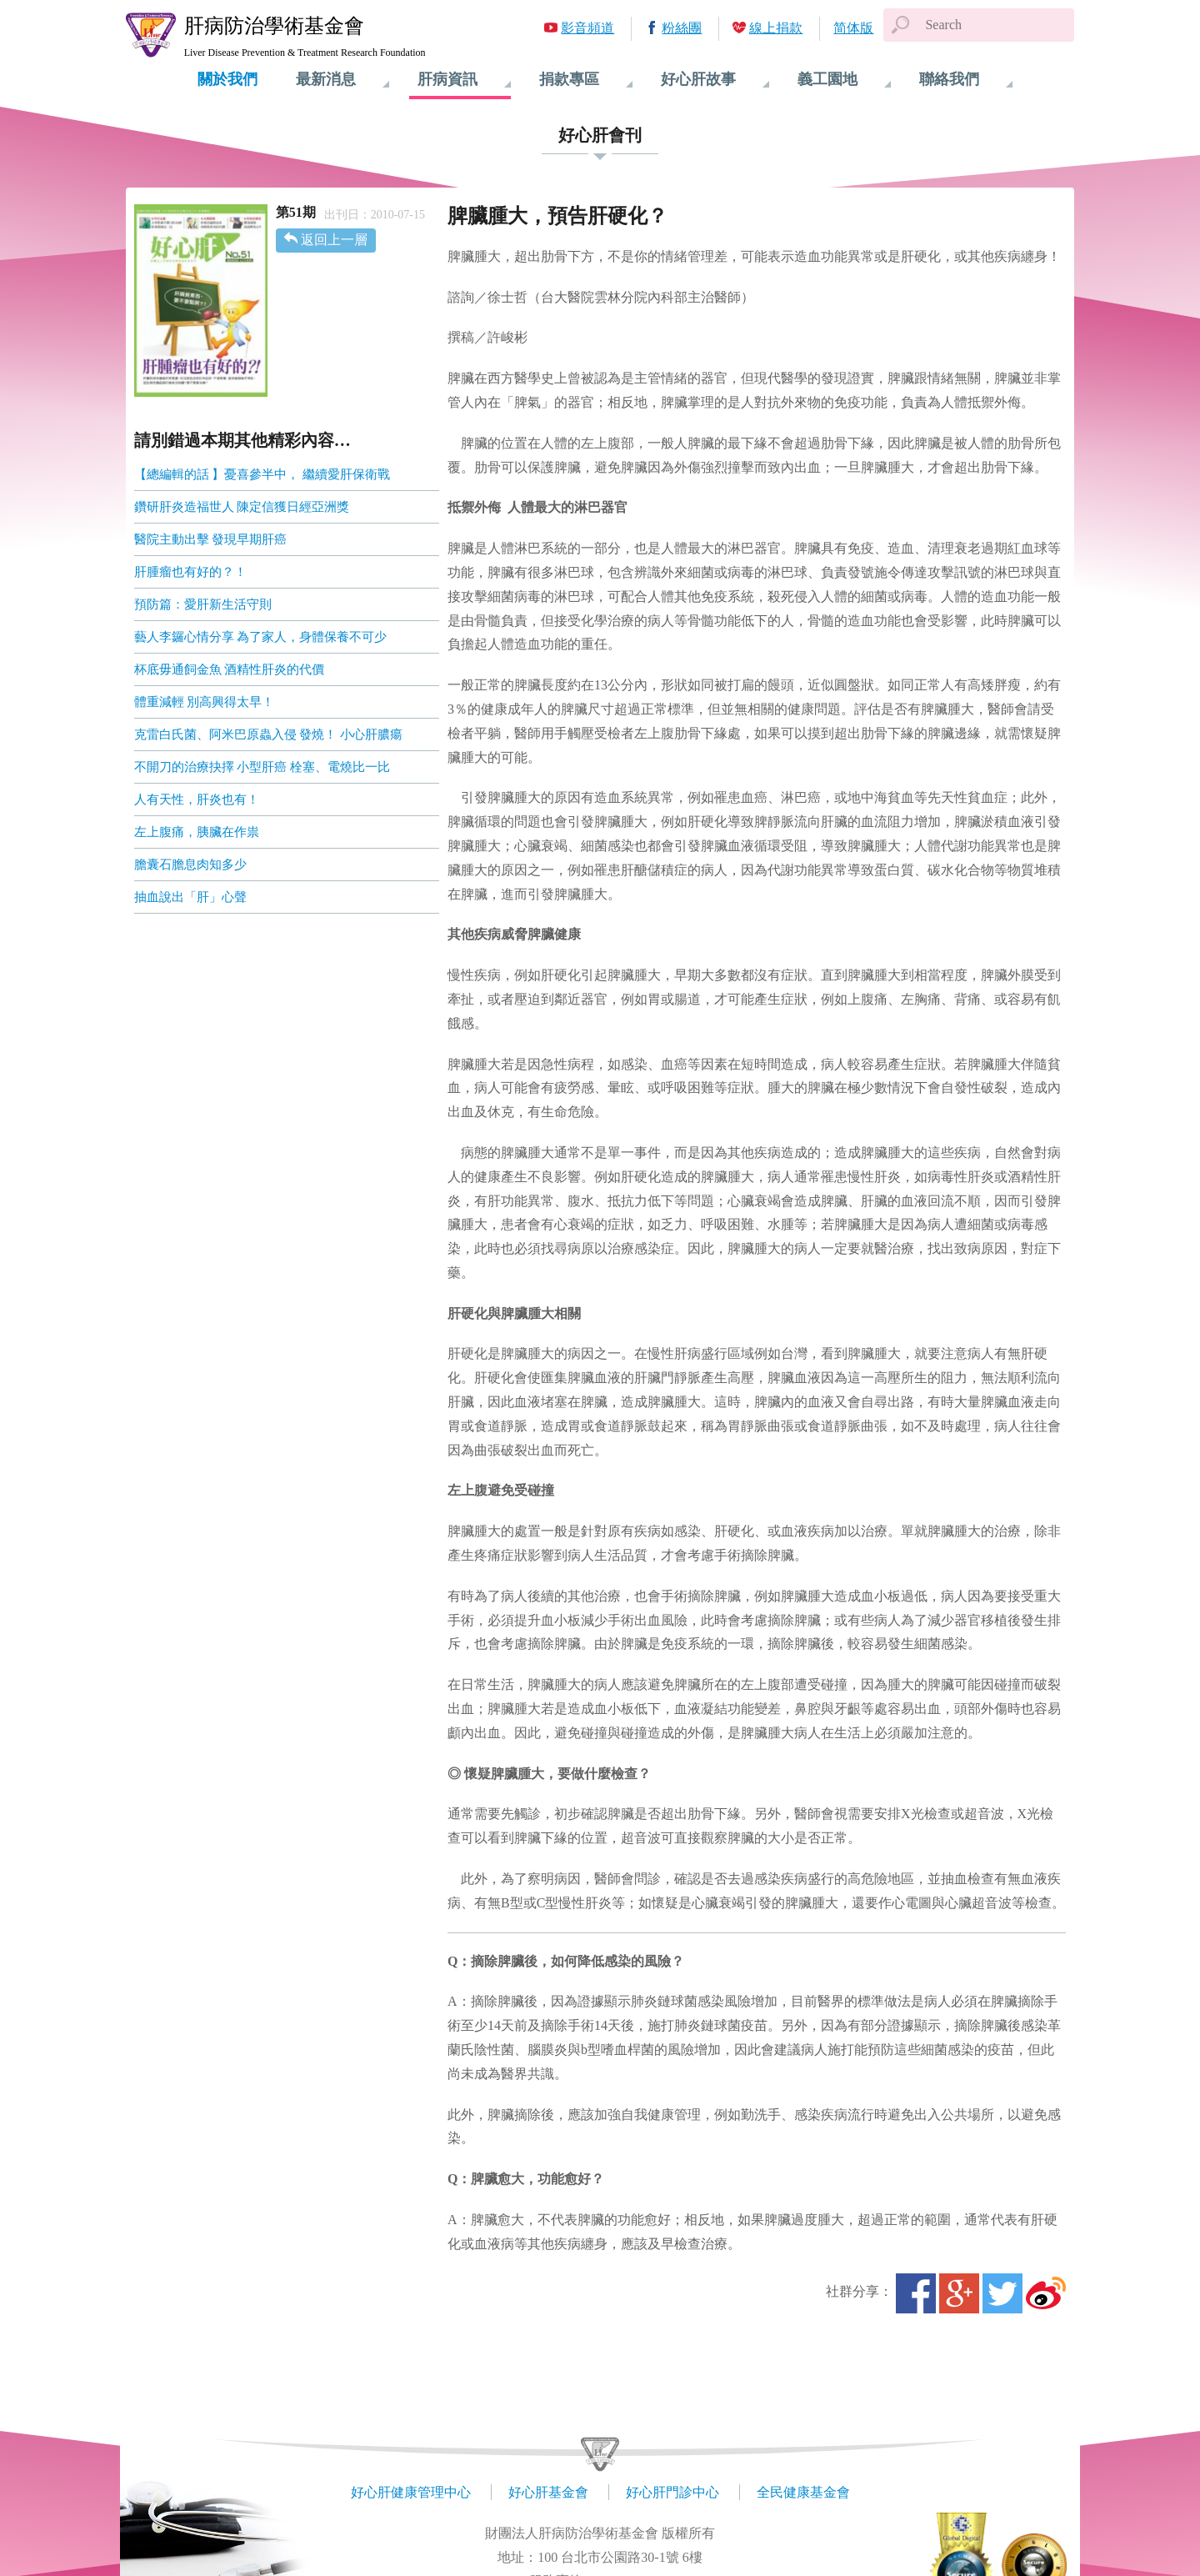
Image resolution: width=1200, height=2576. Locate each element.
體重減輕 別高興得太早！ (204, 702)
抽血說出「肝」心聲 (190, 897)
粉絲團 (682, 28)
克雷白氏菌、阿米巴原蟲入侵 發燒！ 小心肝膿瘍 (268, 734)
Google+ (959, 2293)
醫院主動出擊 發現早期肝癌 (211, 539)
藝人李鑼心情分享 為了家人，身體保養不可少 (261, 637)
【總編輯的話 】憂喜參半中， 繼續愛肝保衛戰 (262, 474)
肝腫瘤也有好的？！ (190, 572)
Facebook (916, 2293)
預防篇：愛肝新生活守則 (203, 604)
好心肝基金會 (548, 2492)
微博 (1046, 2293)
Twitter (1002, 2293)
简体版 (853, 28)
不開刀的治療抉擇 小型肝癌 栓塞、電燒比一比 (262, 767)
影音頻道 (587, 28)
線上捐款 (775, 28)
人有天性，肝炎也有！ (196, 799)
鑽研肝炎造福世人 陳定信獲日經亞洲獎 (242, 507)
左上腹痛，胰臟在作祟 (196, 832)
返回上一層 (334, 240)
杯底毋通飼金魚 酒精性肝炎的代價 (229, 669)
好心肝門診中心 (672, 2492)
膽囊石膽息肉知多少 (190, 864)
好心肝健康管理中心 (411, 2492)
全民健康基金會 (803, 2492)
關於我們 (228, 79)
